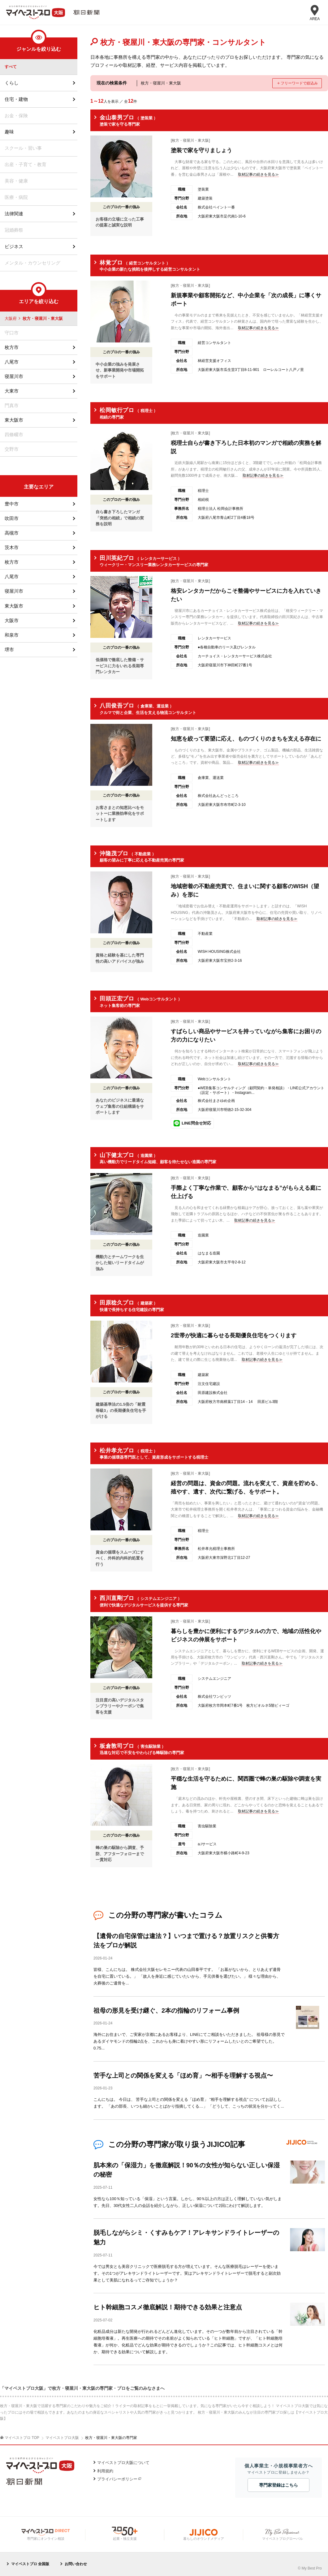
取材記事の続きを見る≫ (258, 174)
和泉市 (12, 635)
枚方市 (12, 347)
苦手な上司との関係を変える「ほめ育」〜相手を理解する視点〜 (183, 2075)
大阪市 (12, 620)
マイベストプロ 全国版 (30, 2562)
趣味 (9, 132)
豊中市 (12, 504)
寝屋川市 (14, 376)
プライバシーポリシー (117, 2477)
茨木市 (12, 547)
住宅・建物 (16, 99)
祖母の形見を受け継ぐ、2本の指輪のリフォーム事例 (166, 2010)
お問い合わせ (76, 2562)
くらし (12, 82)
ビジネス (14, 246)
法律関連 (14, 214)
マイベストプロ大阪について (123, 2461)
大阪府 (11, 318)
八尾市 (12, 362)
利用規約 (105, 2469)
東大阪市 (14, 420)
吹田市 (12, 518)
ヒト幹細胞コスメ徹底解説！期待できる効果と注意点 (167, 2306)
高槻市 (12, 533)
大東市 (12, 391)
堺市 (9, 649)
